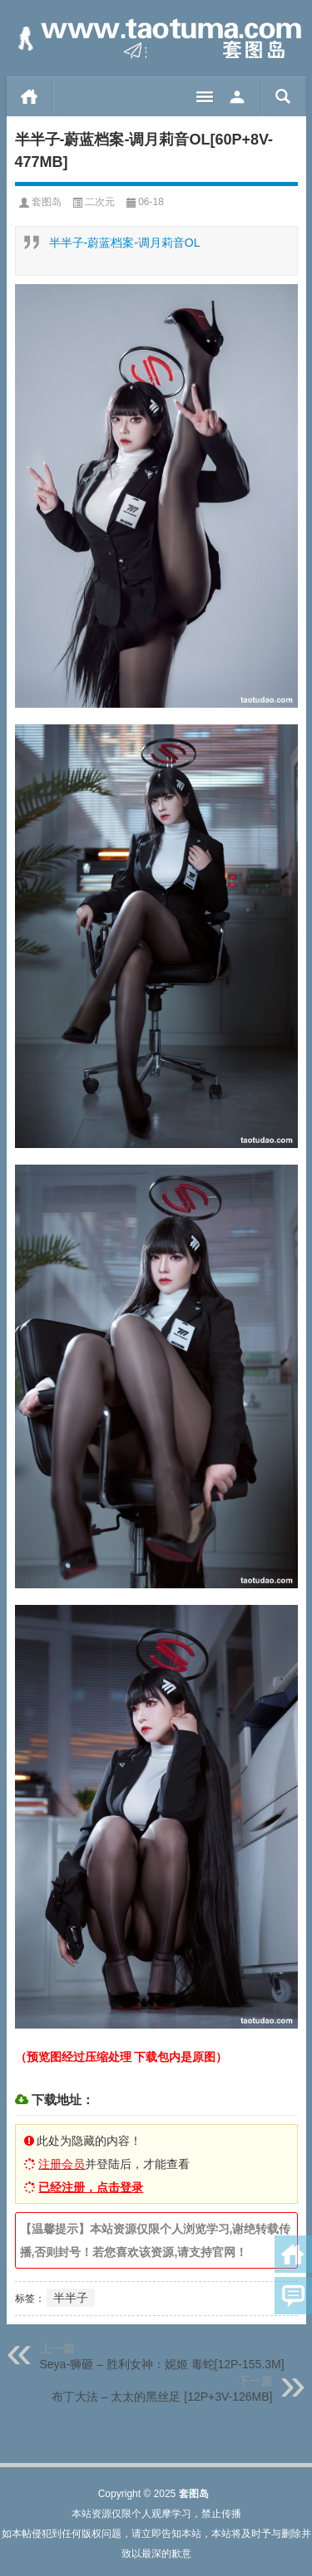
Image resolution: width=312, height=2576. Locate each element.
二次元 (100, 202)
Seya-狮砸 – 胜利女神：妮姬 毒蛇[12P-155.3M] (162, 2364)
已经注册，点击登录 (90, 2187)
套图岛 (47, 202)
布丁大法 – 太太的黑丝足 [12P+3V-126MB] (162, 2396)
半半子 (70, 2297)
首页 (29, 96)
